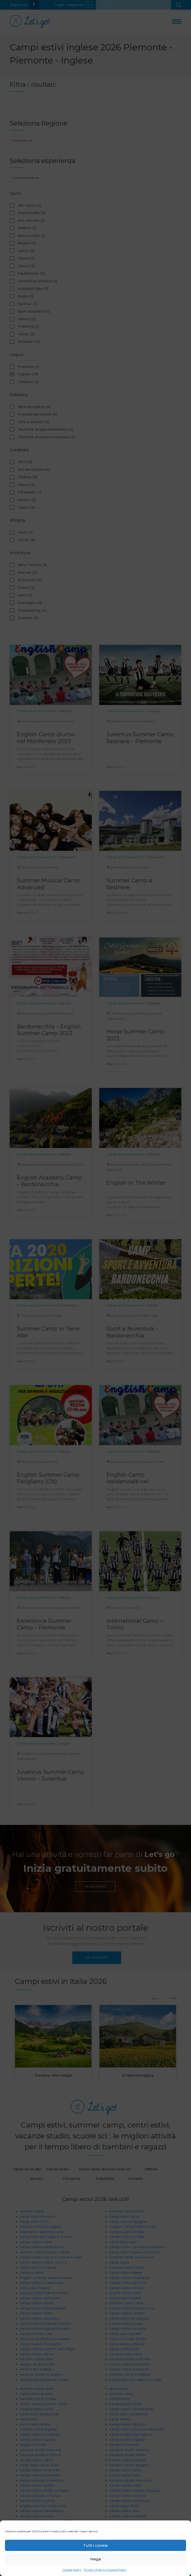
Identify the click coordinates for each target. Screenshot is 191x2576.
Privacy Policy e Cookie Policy (105, 2570)
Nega (95, 2559)
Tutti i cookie (95, 2545)
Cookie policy (71, 2570)
